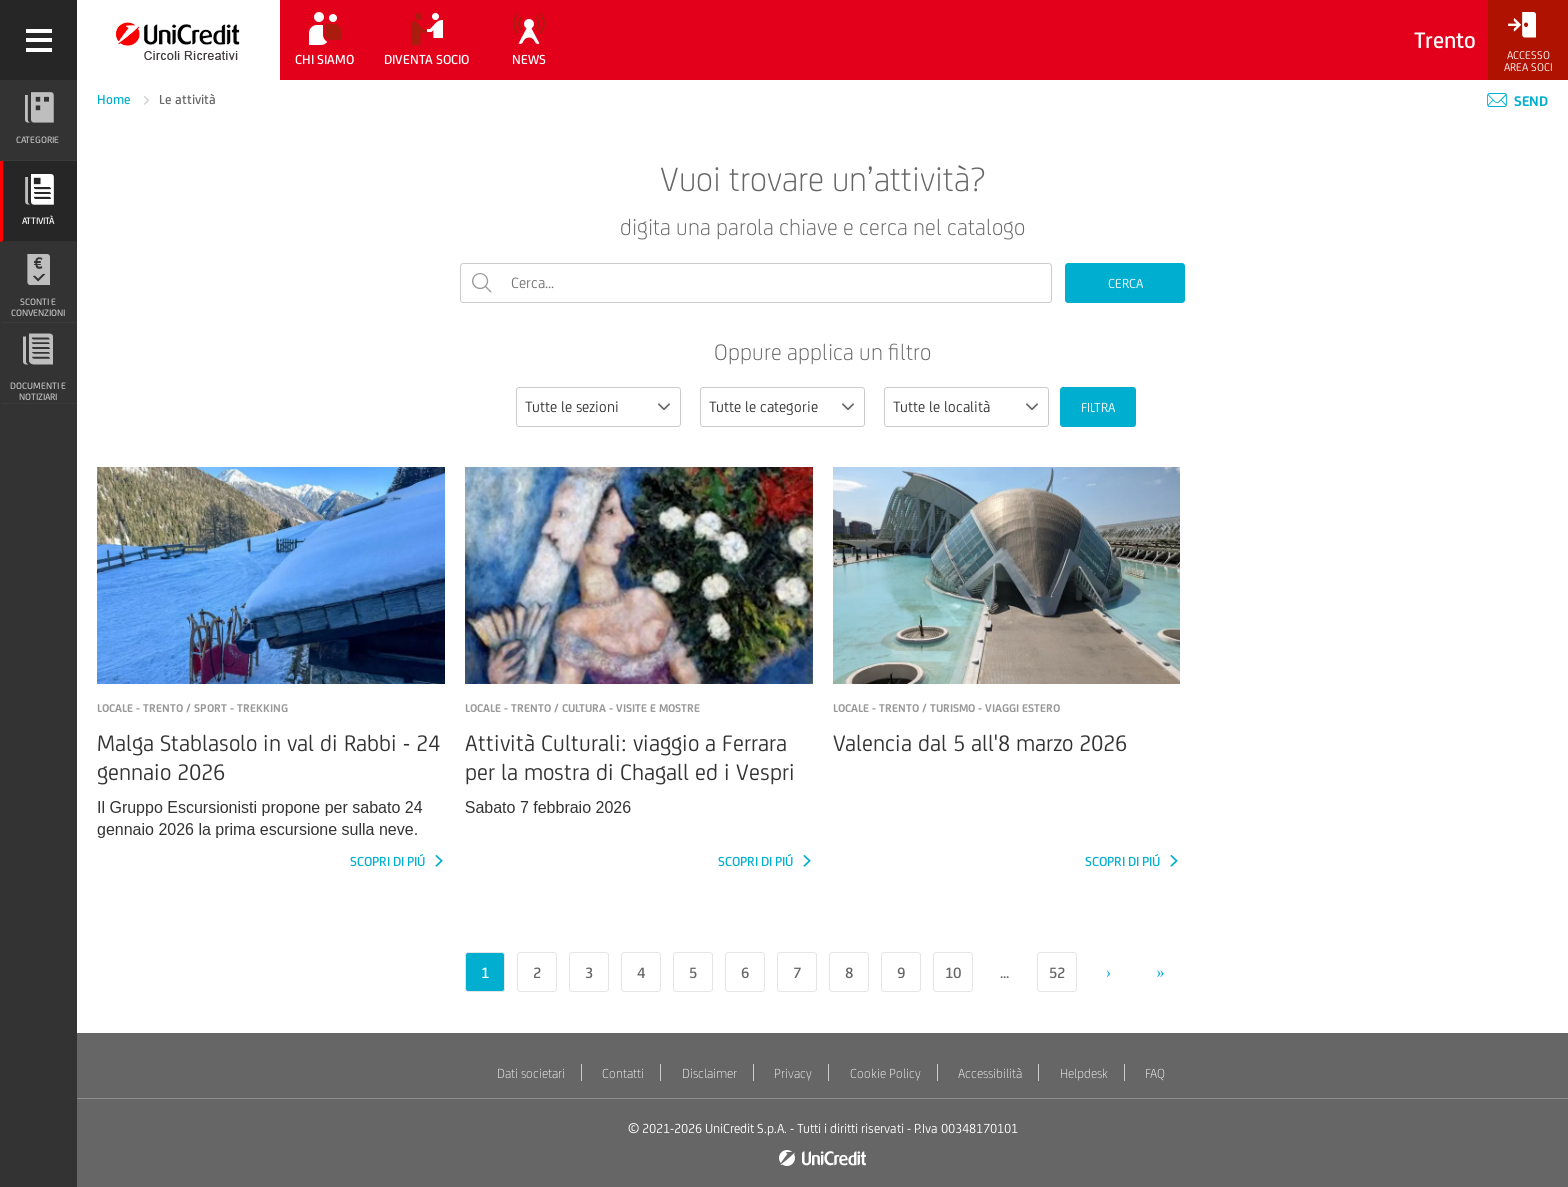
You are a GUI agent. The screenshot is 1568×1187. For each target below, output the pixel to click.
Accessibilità (990, 1073)
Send (1517, 101)
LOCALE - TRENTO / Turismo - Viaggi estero (946, 708)
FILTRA (1098, 407)
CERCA (1125, 283)
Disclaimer (709, 1073)
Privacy (793, 1073)
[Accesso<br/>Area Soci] (1528, 42)
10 (953, 972)
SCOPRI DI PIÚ (389, 861)
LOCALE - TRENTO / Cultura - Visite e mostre (582, 708)
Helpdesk (1084, 1073)
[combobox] (598, 407)
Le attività (187, 99)
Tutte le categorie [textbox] (763, 406)
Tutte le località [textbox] (941, 406)
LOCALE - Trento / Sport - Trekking (192, 708)
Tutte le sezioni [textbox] (572, 406)
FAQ (1155, 1073)
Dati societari (531, 1073)
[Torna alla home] (178, 40)
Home (115, 99)
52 (1057, 972)
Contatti (623, 1073)
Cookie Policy (885, 1073)
